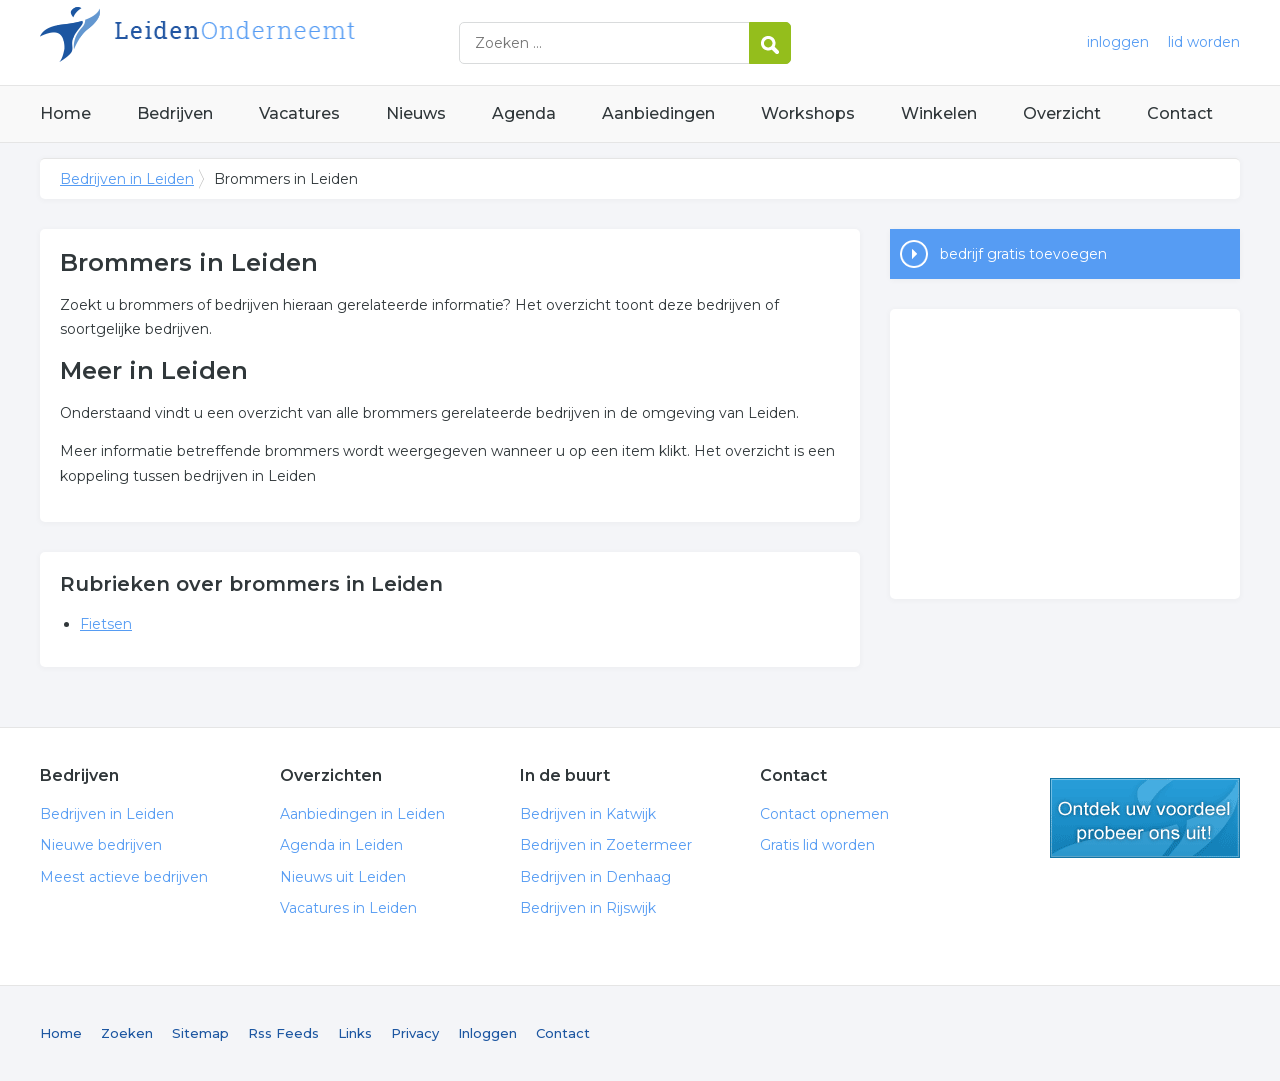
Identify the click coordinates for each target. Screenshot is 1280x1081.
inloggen (1118, 42)
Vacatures (299, 113)
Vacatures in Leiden (348, 908)
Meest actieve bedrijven (124, 877)
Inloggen (487, 1033)
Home (65, 113)
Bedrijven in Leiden (290, 42)
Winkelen (939, 113)
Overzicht (1062, 113)
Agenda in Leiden (341, 845)
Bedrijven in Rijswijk (588, 908)
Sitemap (200, 1033)
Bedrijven (175, 113)
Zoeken (127, 1033)
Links (355, 1033)
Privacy (415, 1033)
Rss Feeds (283, 1033)
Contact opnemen (824, 814)
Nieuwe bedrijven (101, 845)
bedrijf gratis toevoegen (1023, 254)
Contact (1180, 113)
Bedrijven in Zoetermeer (606, 845)
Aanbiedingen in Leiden (362, 814)
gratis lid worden (1145, 818)
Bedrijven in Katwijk (588, 814)
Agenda (524, 113)
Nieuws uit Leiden (343, 877)
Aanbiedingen (658, 113)
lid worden (1204, 42)
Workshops (808, 113)
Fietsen (106, 624)
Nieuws (416, 113)
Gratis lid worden (817, 845)
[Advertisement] (1065, 454)
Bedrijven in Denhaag (595, 877)
